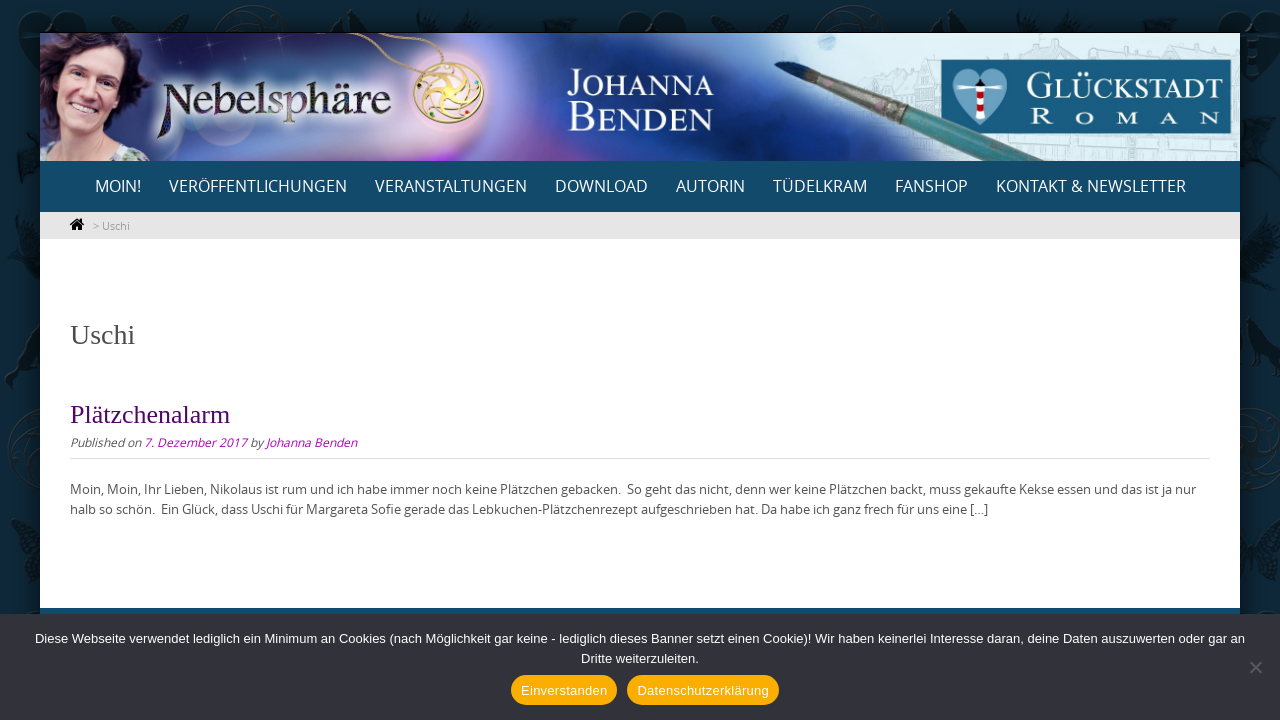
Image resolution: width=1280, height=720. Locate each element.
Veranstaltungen (451, 186)
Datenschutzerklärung (702, 690)
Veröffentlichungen (258, 186)
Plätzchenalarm (150, 414)
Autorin (710, 186)
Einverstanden (564, 690)
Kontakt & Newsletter (1091, 186)
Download (601, 186)
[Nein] (1255, 667)
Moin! (118, 186)
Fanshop (931, 186)
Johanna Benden (311, 442)
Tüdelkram (820, 186)
